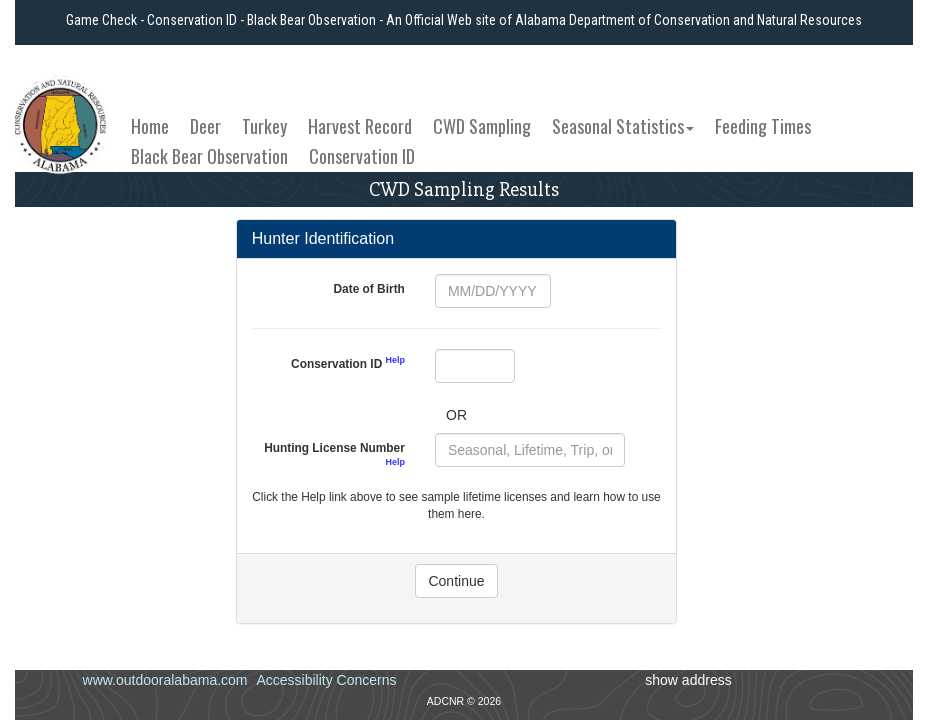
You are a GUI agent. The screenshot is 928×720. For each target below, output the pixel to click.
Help (395, 360)
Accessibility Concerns (326, 680)
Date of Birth (369, 289)
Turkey (264, 126)
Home (150, 126)
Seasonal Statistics (623, 126)
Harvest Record (360, 126)
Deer (205, 126)
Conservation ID (362, 156)
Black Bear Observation (209, 156)
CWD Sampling (482, 126)
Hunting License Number (334, 454)
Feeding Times (763, 126)
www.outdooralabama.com (165, 680)
